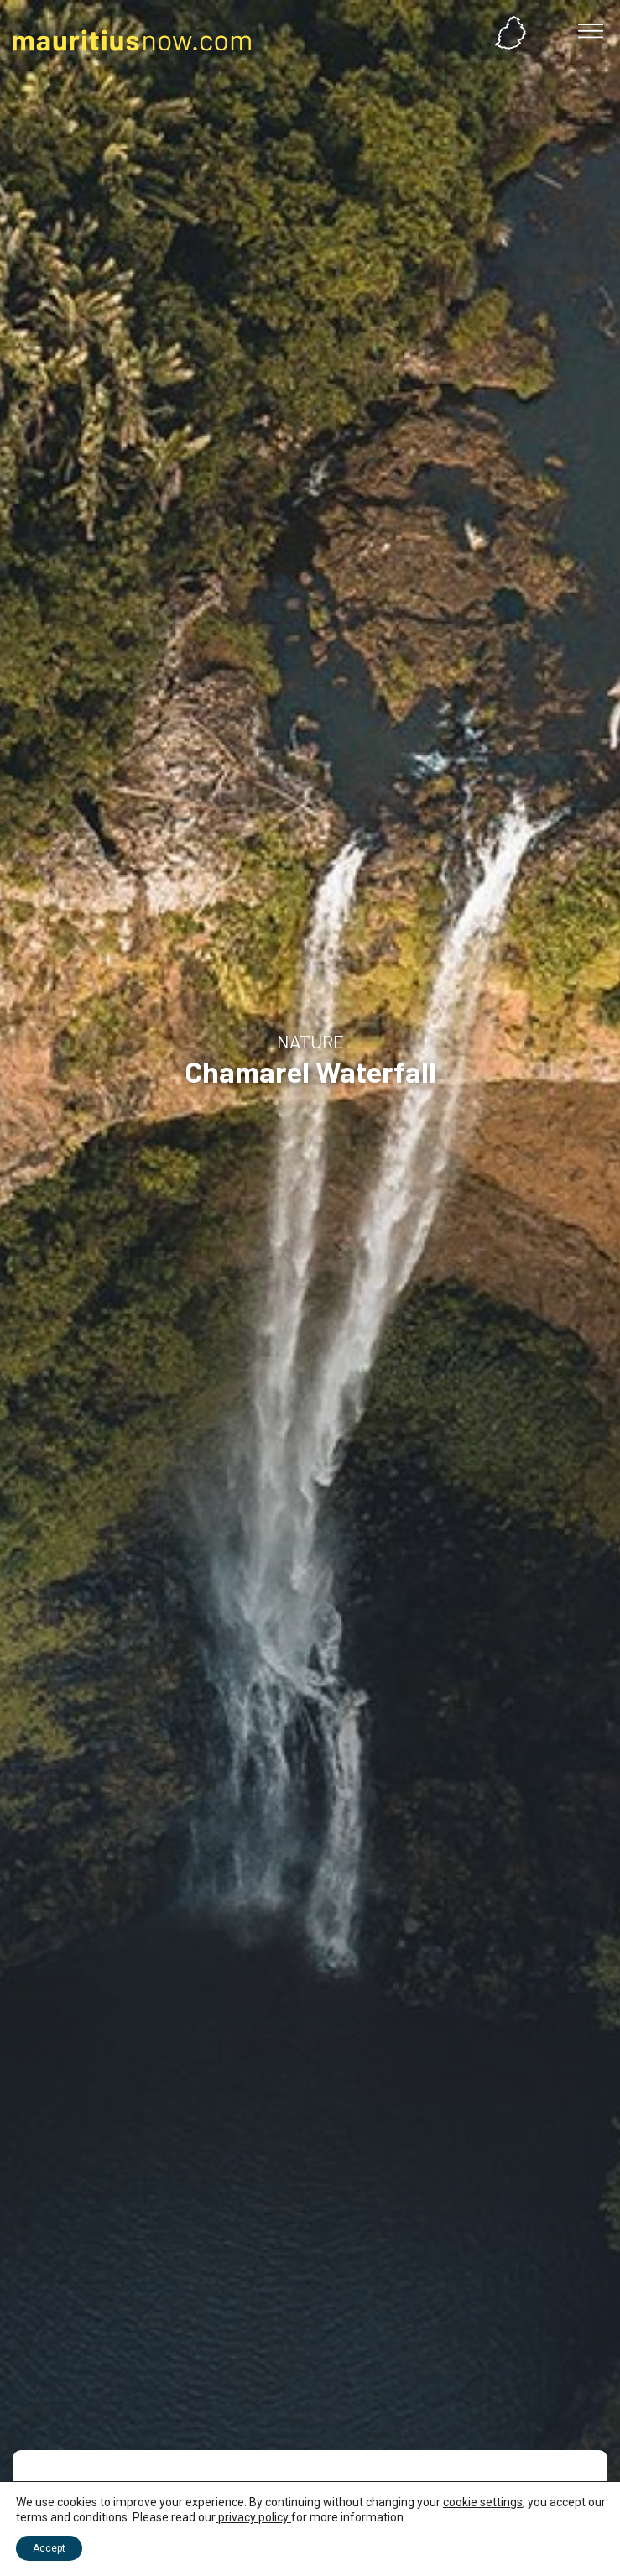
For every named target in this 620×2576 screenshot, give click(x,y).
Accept (49, 2548)
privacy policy (253, 2517)
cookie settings (483, 2502)
